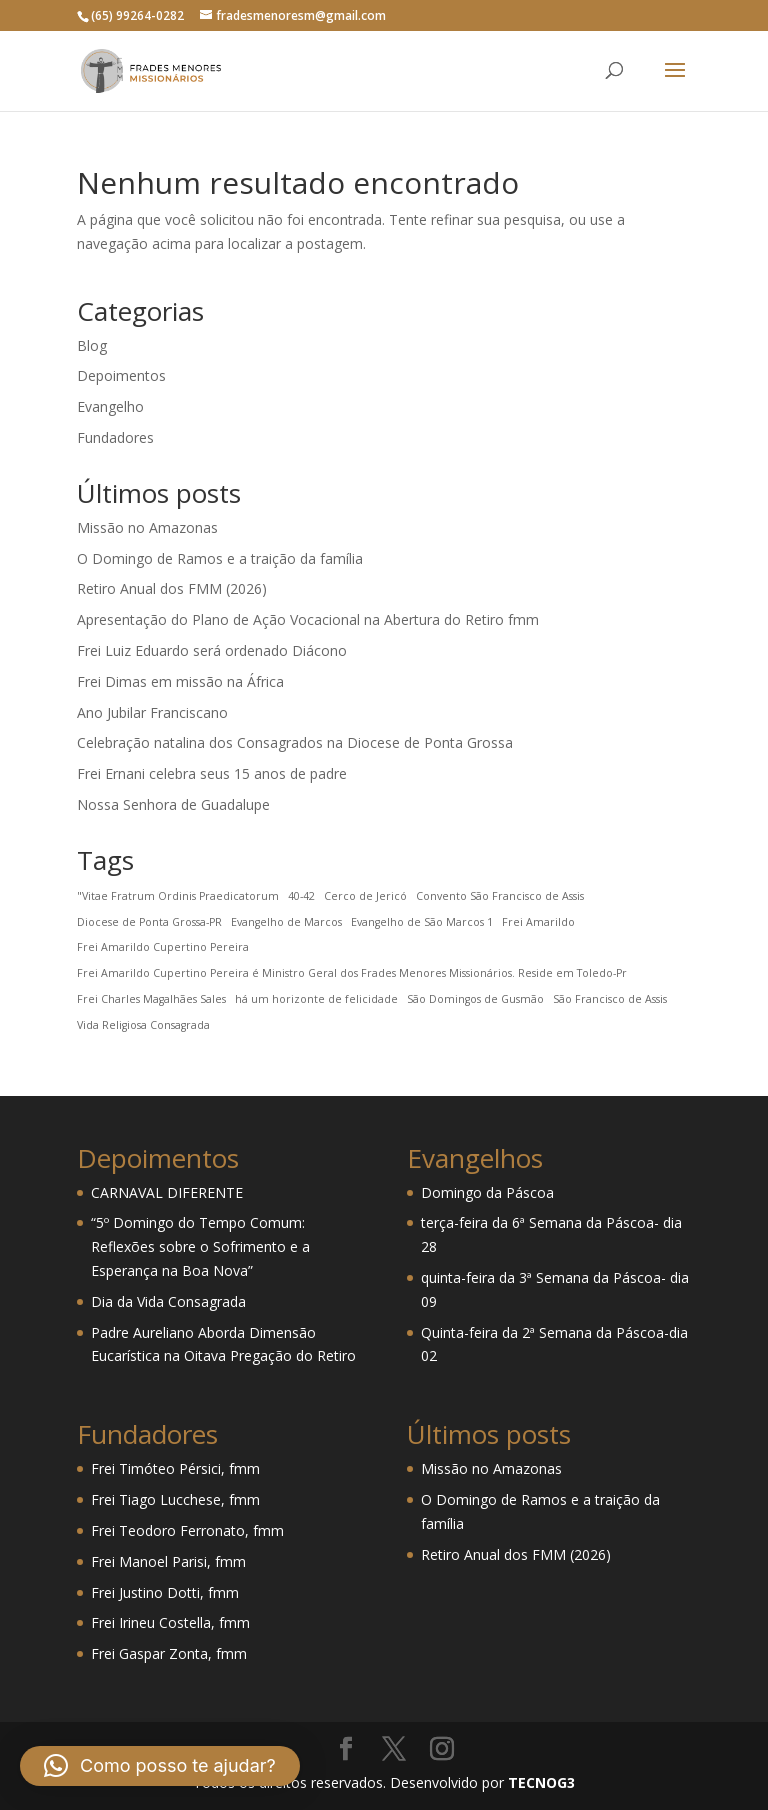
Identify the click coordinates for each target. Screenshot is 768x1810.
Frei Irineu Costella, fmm (170, 1622)
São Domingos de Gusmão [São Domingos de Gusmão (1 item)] (475, 999)
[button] (160, 1766)
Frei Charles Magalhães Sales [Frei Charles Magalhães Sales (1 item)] (151, 999)
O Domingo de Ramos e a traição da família (220, 558)
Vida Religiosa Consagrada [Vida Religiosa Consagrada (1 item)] (143, 1025)
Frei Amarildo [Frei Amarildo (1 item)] (538, 922)
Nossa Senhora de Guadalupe (173, 804)
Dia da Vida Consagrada (168, 1301)
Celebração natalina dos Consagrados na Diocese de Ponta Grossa (295, 742)
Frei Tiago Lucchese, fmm (175, 1499)
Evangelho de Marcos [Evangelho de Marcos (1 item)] (286, 922)
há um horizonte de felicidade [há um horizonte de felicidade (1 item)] (316, 999)
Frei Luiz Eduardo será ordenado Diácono (212, 650)
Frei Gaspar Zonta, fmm (169, 1653)
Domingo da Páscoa (487, 1192)
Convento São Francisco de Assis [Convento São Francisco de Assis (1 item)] (500, 896)
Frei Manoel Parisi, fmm (168, 1561)
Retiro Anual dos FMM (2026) (172, 588)
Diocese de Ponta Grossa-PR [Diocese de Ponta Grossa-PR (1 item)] (149, 922)
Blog (92, 345)
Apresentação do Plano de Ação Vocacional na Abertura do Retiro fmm (308, 619)
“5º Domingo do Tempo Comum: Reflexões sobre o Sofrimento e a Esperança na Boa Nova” (200, 1246)
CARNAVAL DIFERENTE (167, 1192)
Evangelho (110, 406)
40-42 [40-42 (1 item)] (301, 896)
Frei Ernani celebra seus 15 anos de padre (212, 773)
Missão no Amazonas (147, 527)
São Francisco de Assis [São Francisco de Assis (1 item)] (610, 999)
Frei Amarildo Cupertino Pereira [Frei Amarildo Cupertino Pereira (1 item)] (163, 947)
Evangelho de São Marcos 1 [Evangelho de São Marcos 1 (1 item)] (422, 922)
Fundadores (115, 437)
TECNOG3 (539, 1782)
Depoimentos (121, 375)
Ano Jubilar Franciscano (152, 712)
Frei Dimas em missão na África (180, 681)
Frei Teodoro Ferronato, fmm (187, 1530)
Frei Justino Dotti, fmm (165, 1592)
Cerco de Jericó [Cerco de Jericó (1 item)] (365, 896)
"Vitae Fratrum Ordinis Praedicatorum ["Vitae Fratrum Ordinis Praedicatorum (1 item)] (178, 896)
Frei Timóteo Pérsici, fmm (175, 1468)
